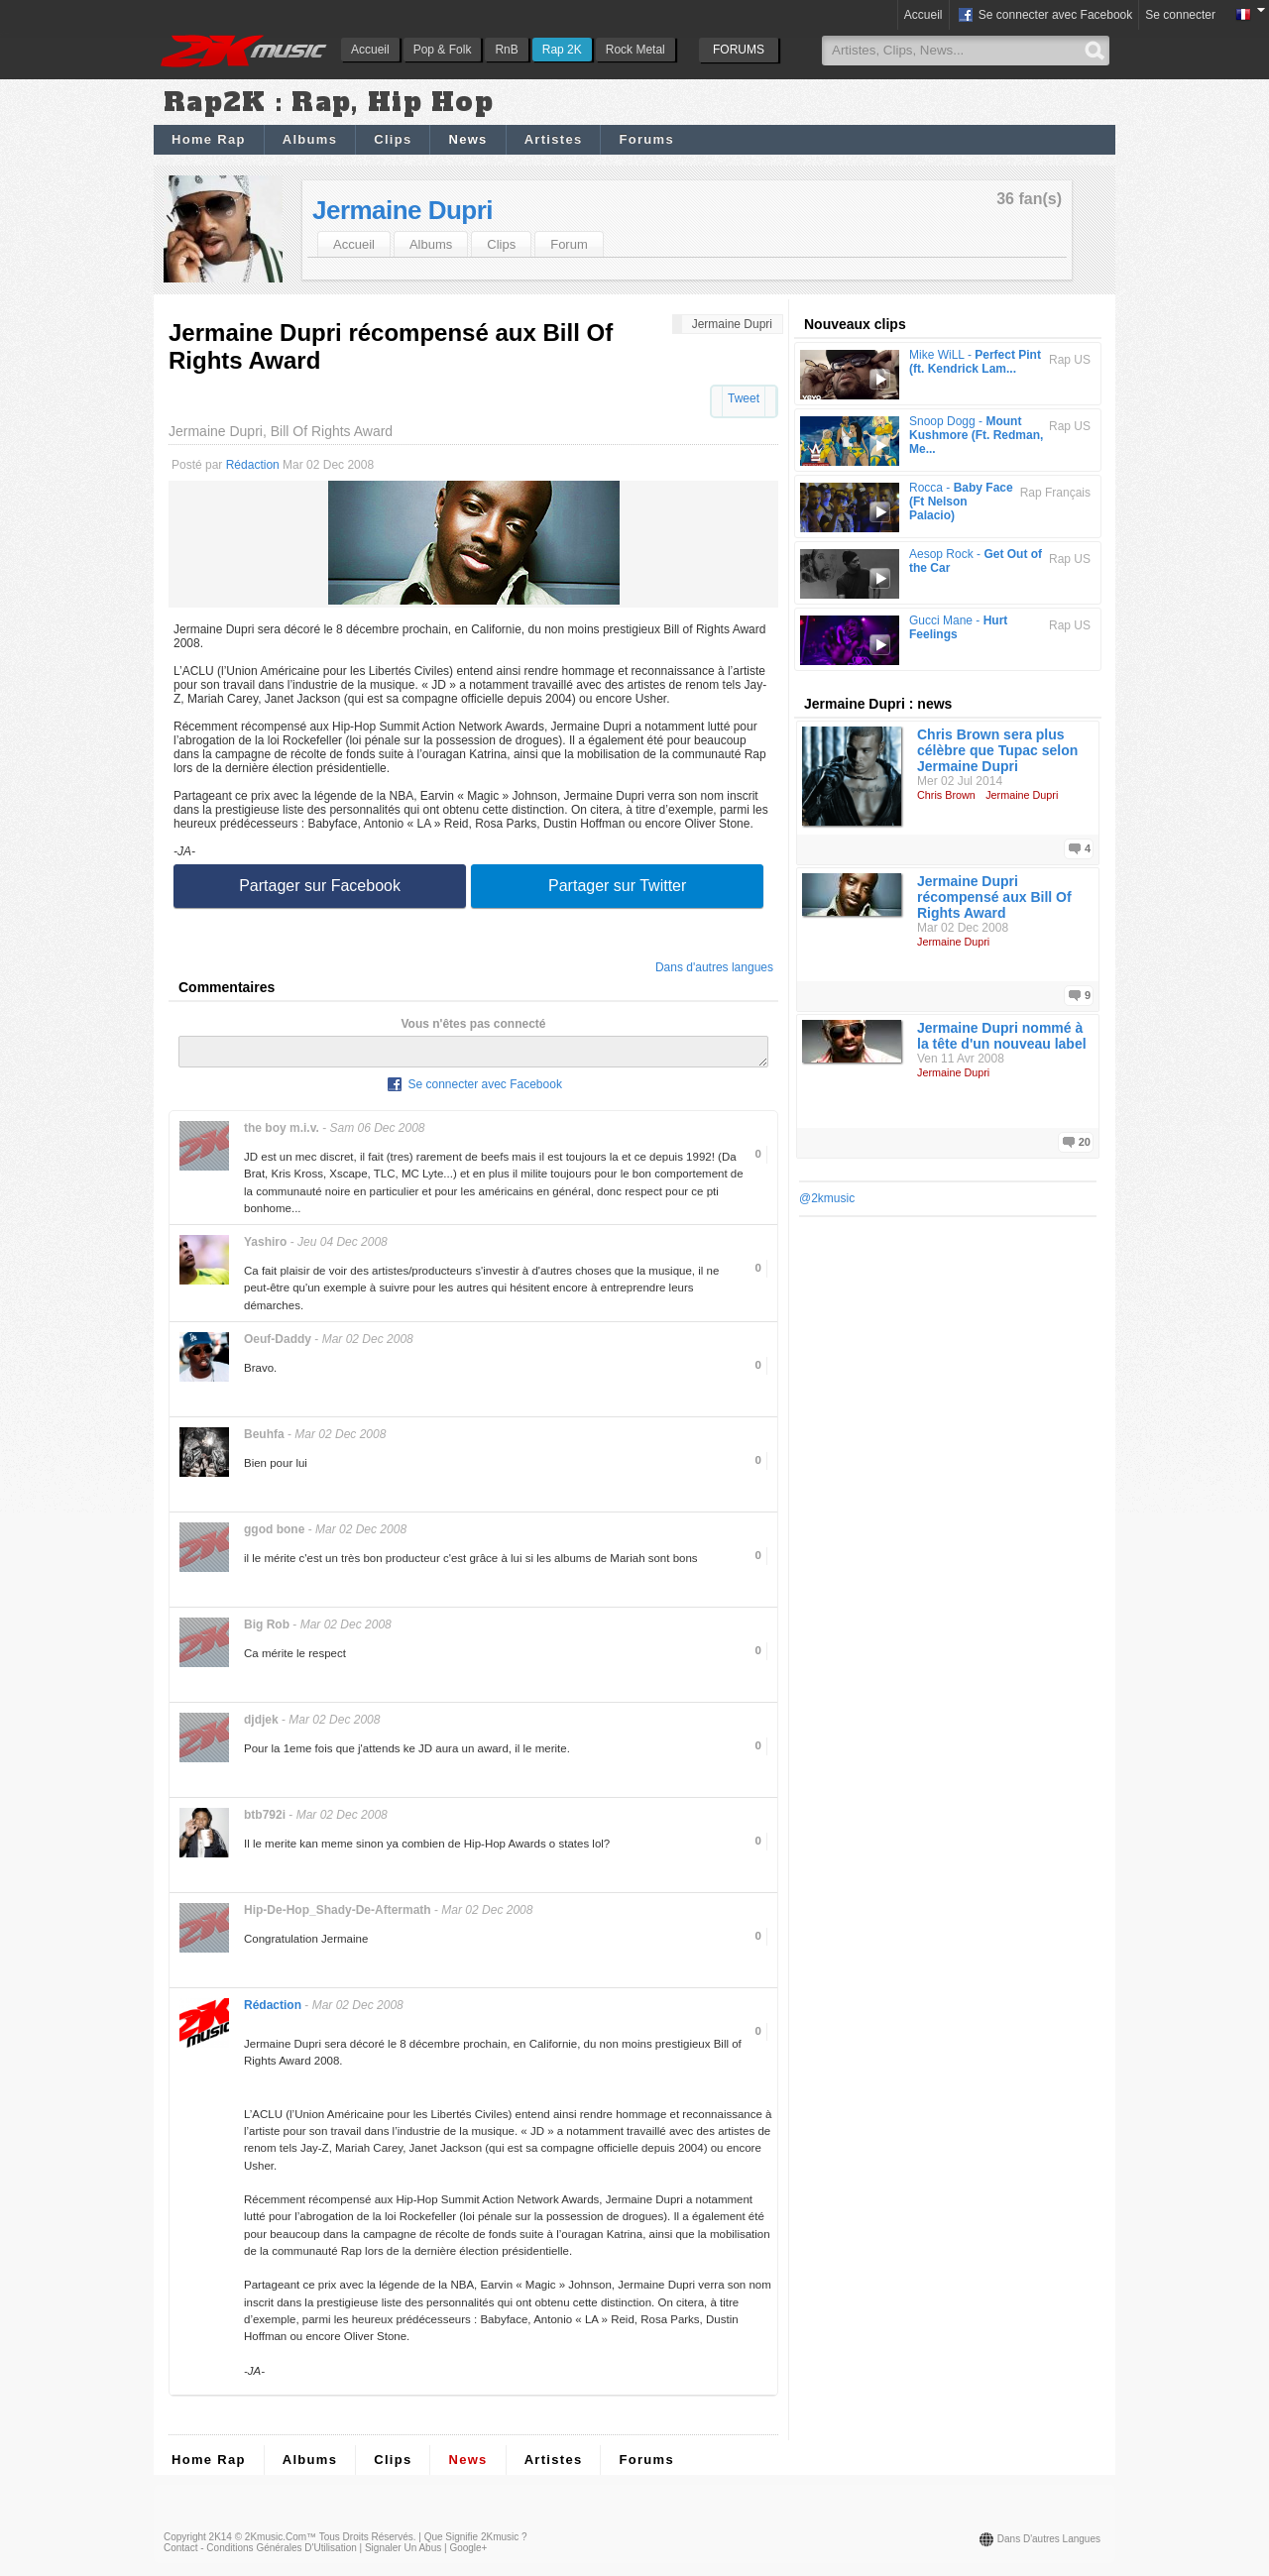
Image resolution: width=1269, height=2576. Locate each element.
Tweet (743, 398)
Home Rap (209, 139)
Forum (569, 244)
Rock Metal (635, 49)
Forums (646, 139)
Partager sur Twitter (617, 885)
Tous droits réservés (366, 2542)
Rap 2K (562, 49)
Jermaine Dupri (402, 210)
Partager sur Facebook (320, 885)
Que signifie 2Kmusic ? (475, 2542)
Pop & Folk (442, 49)
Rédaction (253, 465)
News (467, 139)
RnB (506, 49)
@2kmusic (827, 1198)
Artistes (553, 139)
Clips (392, 139)
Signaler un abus (403, 2553)
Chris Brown (946, 795)
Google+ (468, 2553)
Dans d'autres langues (714, 967)
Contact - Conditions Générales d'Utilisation (260, 2553)
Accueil (370, 49)
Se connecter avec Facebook (1044, 16)
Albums (310, 139)
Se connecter (1180, 15)
